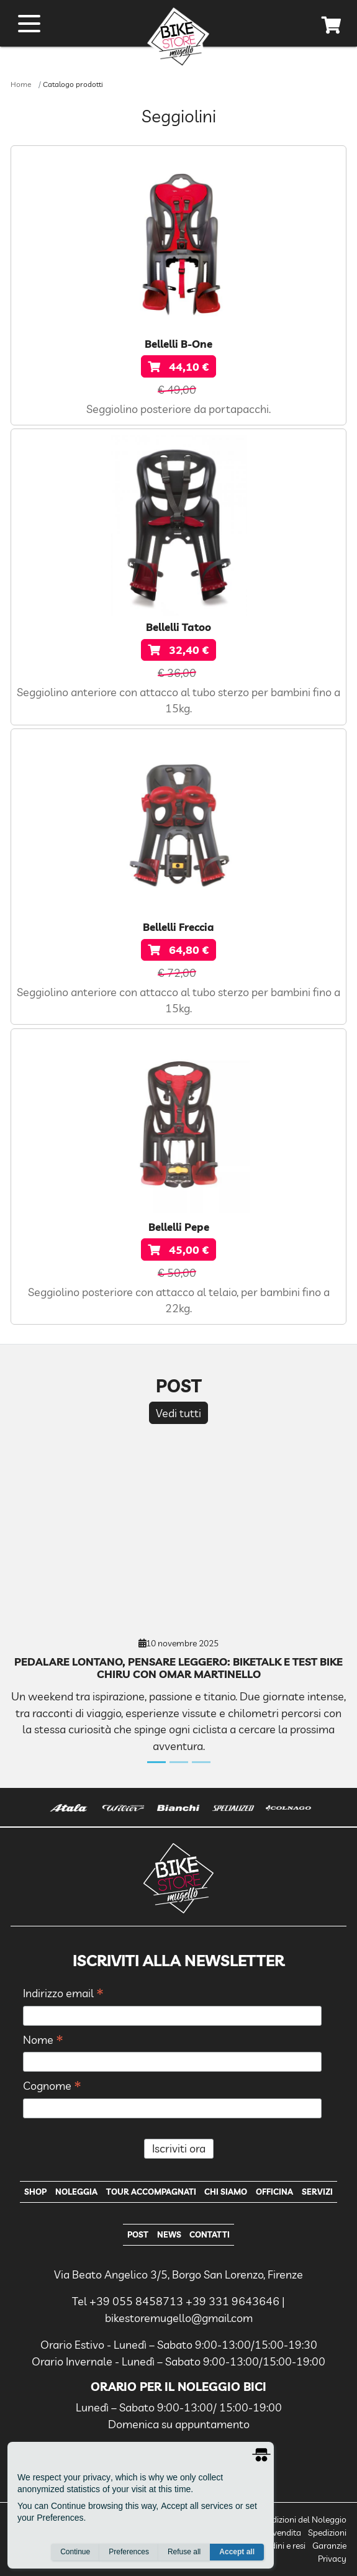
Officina (274, 2192)
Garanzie (329, 2545)
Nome (43, 2040)
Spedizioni (327, 2532)
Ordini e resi (283, 2545)
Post (137, 2234)
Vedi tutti (178, 1413)
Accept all (237, 2551)
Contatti (209, 2234)
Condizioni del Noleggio (301, 2519)
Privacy (332, 2558)
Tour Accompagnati (151, 2192)
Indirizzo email (63, 1994)
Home (21, 84)
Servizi (317, 2192)
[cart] (331, 27)
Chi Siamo (225, 2192)
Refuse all (184, 2551)
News (169, 2234)
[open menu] (29, 23)
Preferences (129, 2551)
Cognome (52, 2086)
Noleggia (76, 2192)
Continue (75, 2551)
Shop (35, 2192)
